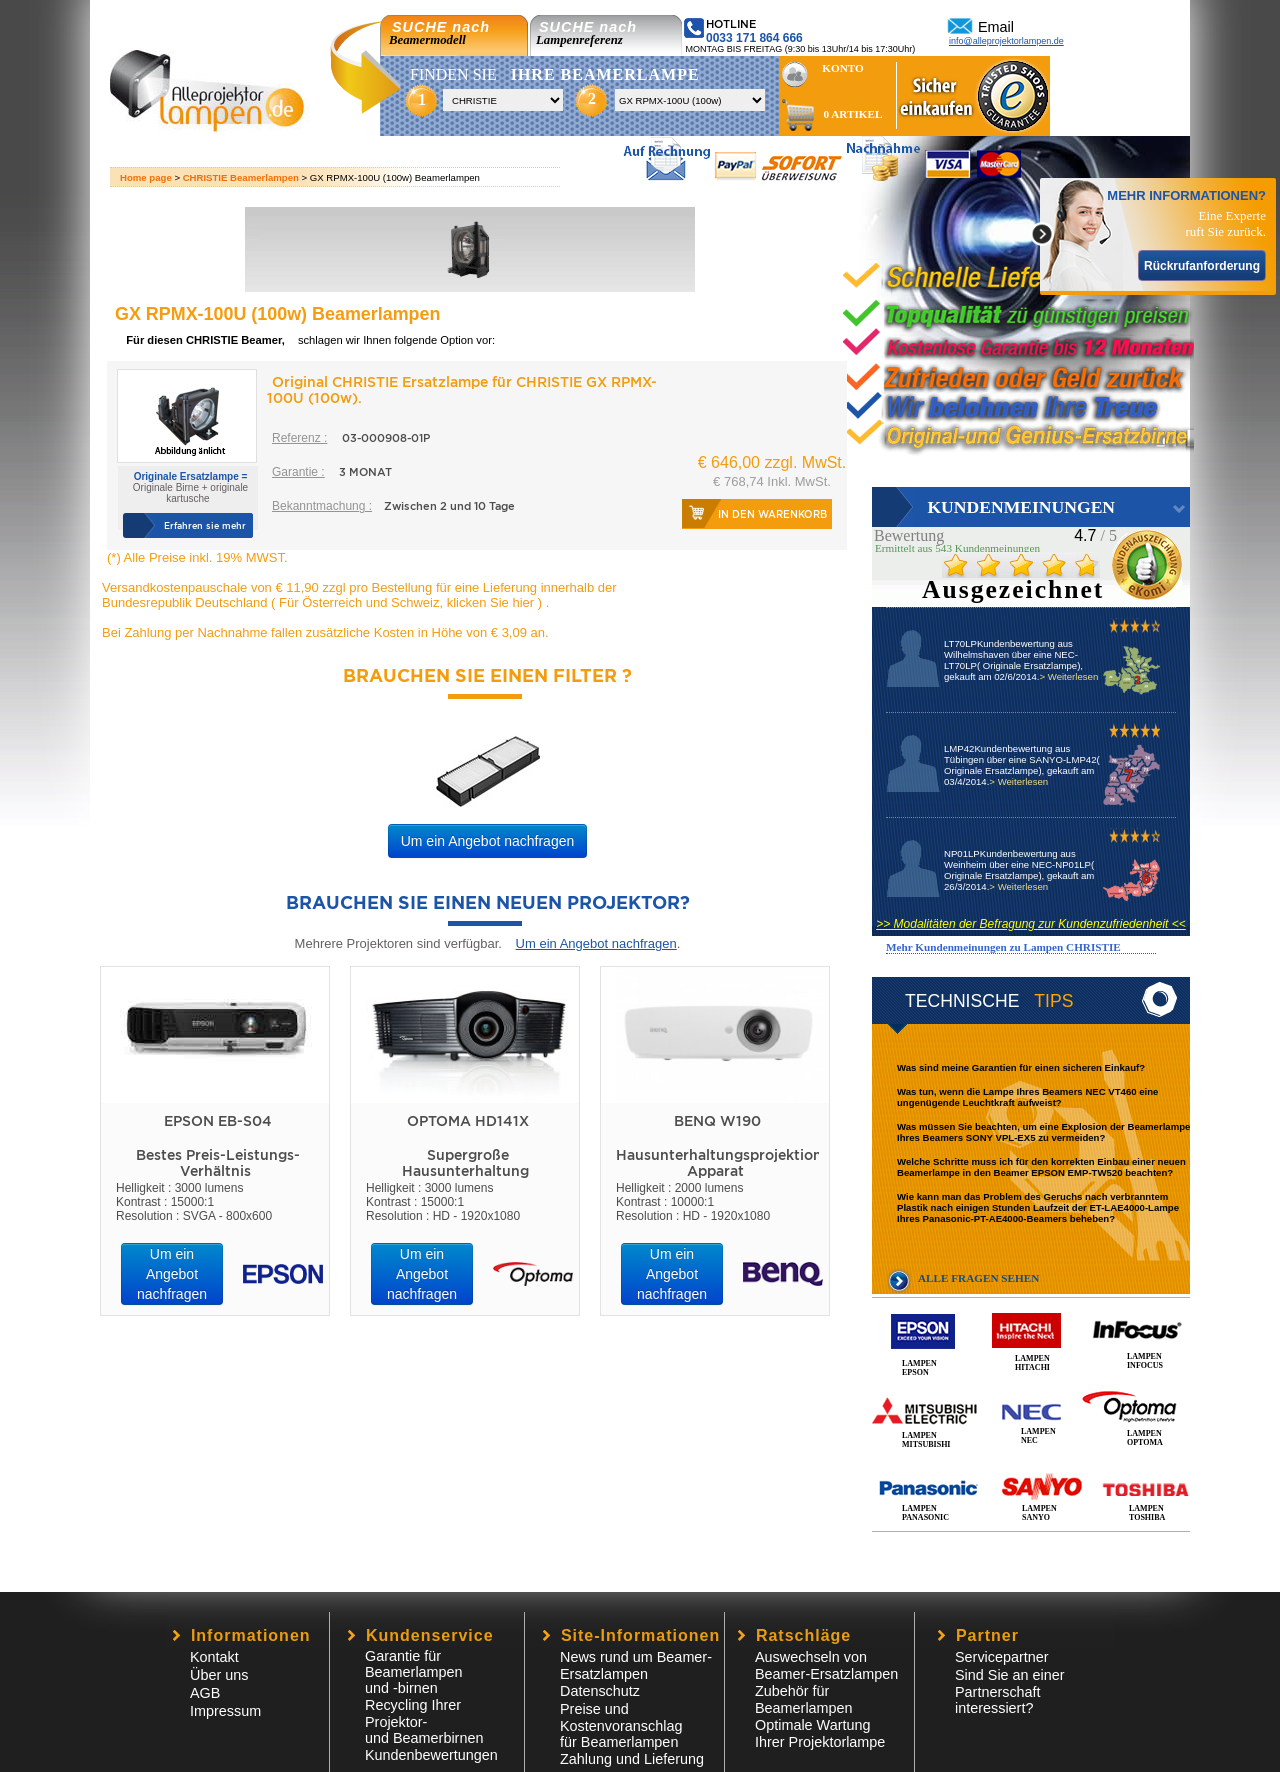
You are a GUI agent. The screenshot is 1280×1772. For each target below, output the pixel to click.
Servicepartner (1002, 1657)
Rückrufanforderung (1202, 266)
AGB (205, 1693)
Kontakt (214, 1657)
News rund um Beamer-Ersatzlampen (636, 1665)
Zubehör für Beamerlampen (804, 1699)
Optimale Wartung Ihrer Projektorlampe (820, 1733)
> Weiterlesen (1068, 676)
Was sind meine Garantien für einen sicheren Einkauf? (1021, 1067)
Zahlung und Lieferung (632, 1759)
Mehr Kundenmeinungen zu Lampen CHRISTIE (1003, 947)
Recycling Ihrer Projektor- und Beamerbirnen (424, 1721)
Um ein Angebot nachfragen (488, 841)
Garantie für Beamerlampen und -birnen (414, 1672)
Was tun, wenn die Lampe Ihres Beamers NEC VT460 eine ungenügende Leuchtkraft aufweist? (1027, 1097)
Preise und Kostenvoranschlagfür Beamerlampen (621, 1725)
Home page (146, 177)
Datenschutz (600, 1691)
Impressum (225, 1711)
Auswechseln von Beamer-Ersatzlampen (826, 1665)
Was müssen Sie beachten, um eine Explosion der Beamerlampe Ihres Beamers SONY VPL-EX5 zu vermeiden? (1043, 1132)
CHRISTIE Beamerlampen (241, 177)
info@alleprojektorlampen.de (1006, 41)
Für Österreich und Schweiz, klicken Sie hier (406, 602)
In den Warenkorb (772, 514)
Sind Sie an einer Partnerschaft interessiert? (1010, 1691)
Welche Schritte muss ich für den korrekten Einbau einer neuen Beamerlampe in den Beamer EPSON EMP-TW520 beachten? (1041, 1167)
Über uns (219, 1675)
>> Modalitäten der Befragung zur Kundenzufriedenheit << (1031, 924)
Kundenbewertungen (431, 1755)
